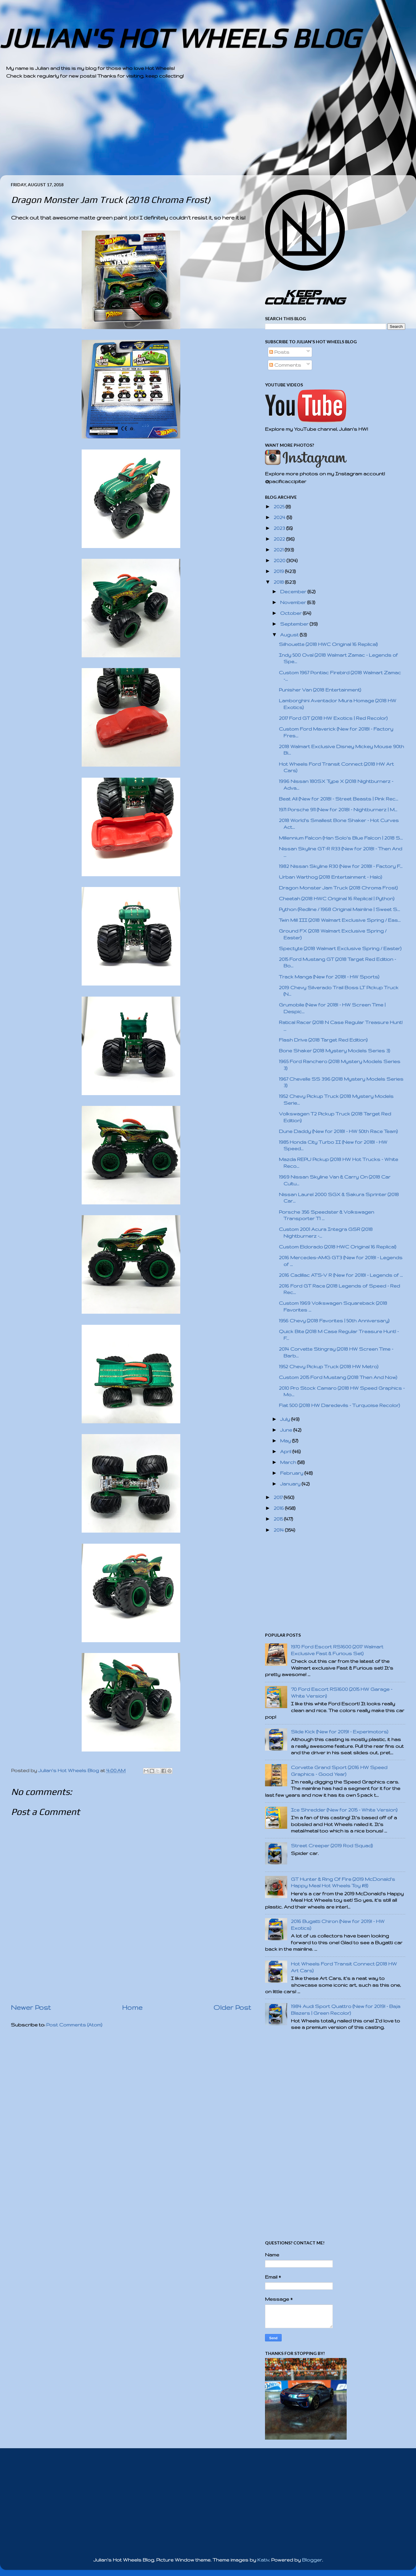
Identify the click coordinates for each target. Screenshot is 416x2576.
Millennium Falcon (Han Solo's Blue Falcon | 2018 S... (341, 838)
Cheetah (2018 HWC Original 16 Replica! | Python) (336, 898)
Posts (279, 352)
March (288, 1462)
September (295, 624)
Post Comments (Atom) (74, 2024)
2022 (280, 539)
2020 (280, 560)
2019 (279, 571)
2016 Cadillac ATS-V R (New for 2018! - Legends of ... (341, 1275)
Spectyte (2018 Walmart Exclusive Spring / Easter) (340, 948)
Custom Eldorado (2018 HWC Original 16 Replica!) (337, 1246)
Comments (285, 365)
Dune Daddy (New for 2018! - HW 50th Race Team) (338, 1131)
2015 (279, 1519)
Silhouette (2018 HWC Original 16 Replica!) (328, 644)
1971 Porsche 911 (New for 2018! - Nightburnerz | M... (338, 809)
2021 (279, 549)
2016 (279, 1508)
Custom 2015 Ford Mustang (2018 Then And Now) (338, 1377)
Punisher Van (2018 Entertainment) (320, 689)
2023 (280, 528)
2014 (279, 1530)
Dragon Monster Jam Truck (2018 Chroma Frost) (338, 887)
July (285, 1419)
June (286, 1430)
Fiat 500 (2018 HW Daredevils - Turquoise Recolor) (339, 1405)
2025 (280, 506)
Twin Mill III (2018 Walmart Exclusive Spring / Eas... (340, 920)
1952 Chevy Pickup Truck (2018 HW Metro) (328, 1366)
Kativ (263, 2559)
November (293, 602)
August (290, 634)
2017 (279, 1497)
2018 (279, 582)
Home (132, 2007)
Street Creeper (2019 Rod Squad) (332, 1845)
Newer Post (31, 2007)
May (286, 1440)
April (286, 1451)
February (292, 1473)
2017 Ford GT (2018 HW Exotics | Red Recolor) (333, 718)
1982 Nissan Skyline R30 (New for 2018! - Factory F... (340, 866)
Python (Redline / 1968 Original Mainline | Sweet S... (339, 909)
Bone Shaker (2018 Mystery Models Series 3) (334, 1050)
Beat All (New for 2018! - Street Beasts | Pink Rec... (338, 798)
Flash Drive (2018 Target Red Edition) (323, 1039)
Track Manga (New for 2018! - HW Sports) (329, 976)
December (294, 591)
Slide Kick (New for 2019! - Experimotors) (339, 1731)
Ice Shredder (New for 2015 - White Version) (344, 1809)
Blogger (312, 2559)
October (291, 613)
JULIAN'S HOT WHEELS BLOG (180, 38)
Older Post (232, 2007)
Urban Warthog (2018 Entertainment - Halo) (330, 877)
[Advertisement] (191, 132)
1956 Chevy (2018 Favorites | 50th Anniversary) (334, 1320)
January (291, 1483)
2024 (280, 517)
